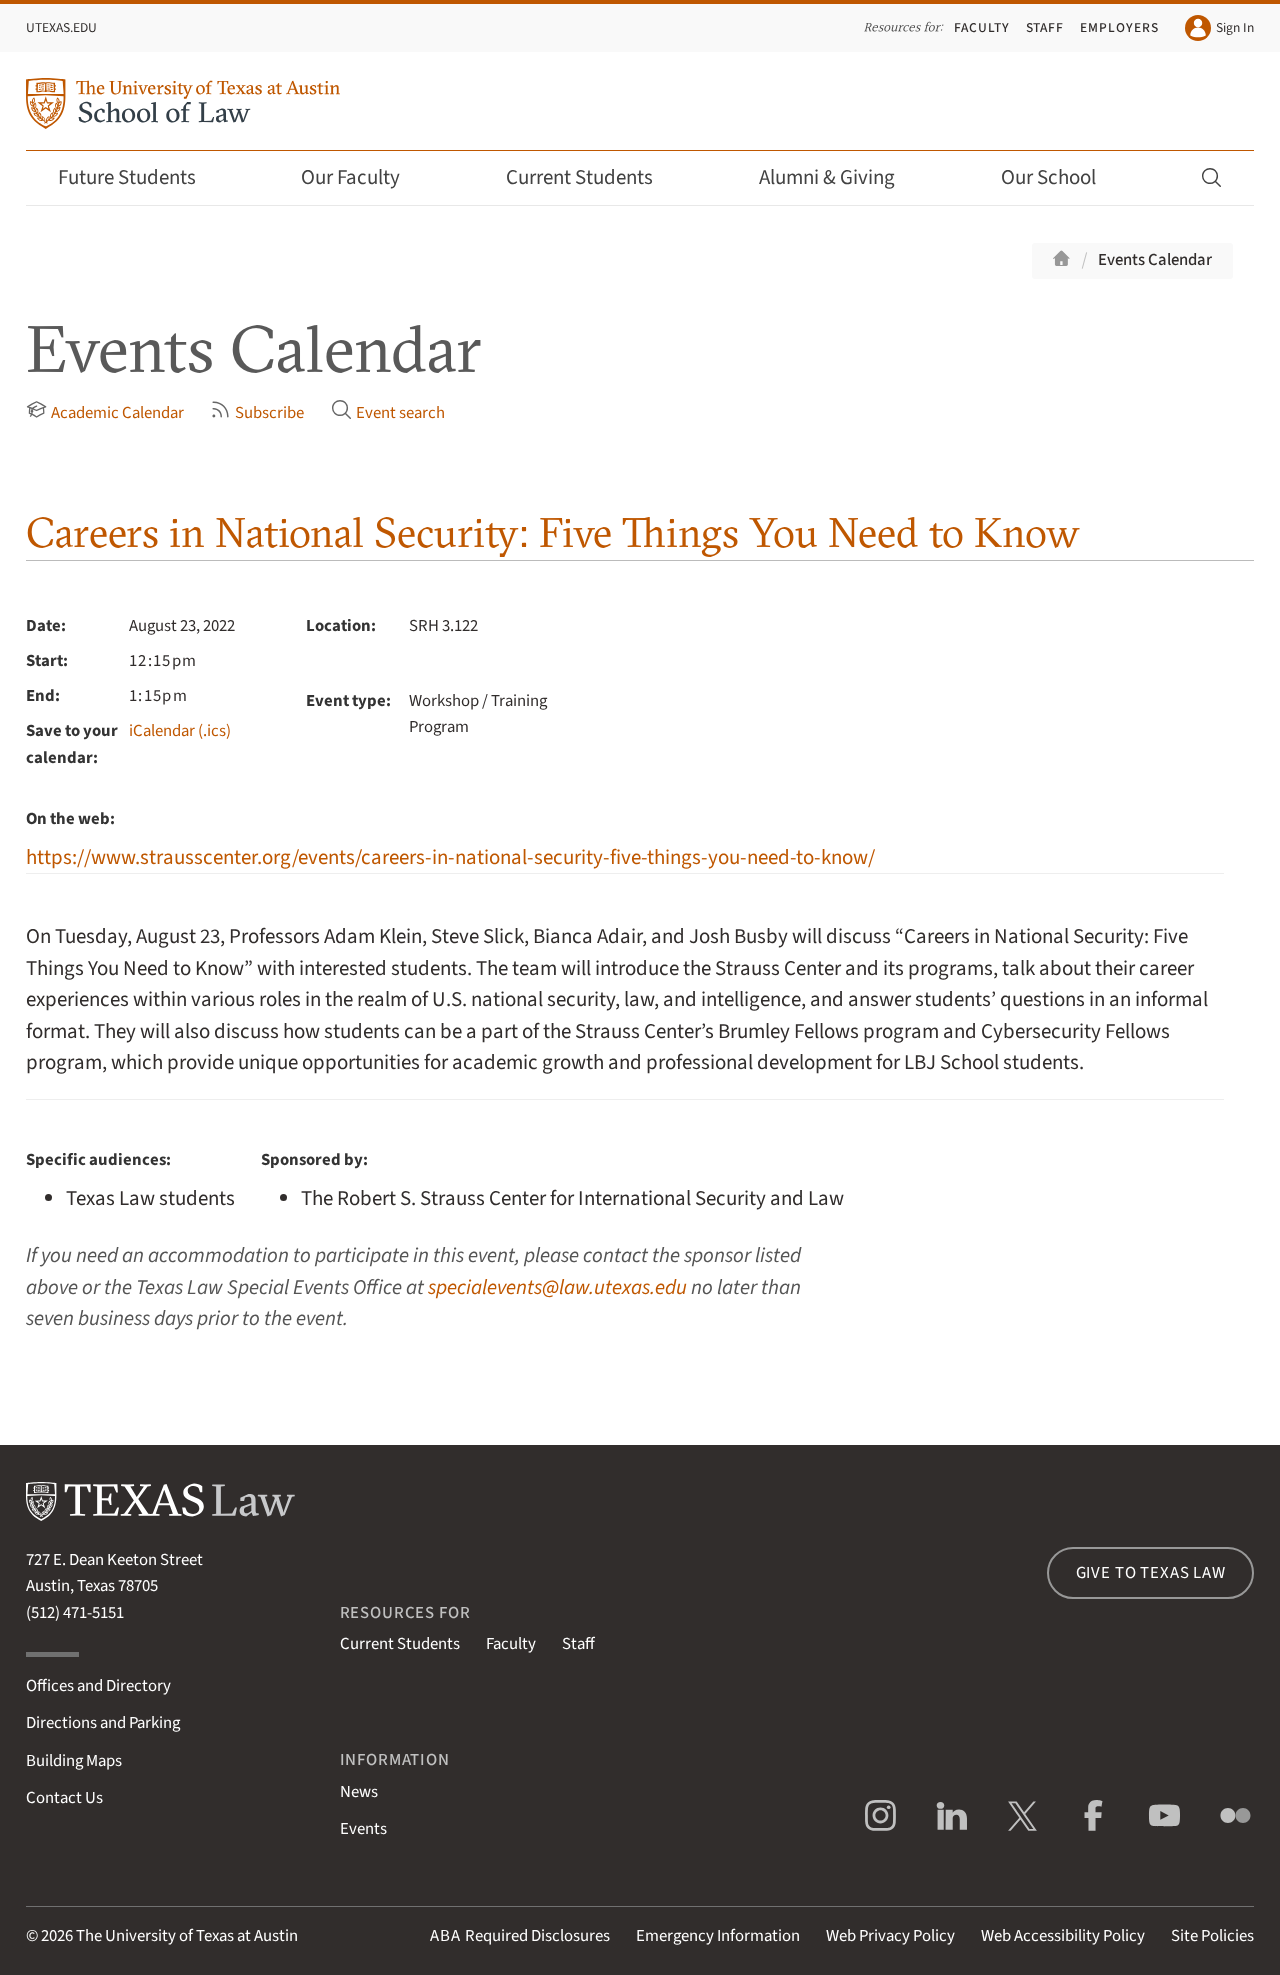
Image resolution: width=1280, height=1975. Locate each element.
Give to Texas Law (1151, 1573)
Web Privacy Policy (890, 1936)
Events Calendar (1155, 260)
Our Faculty (364, 177)
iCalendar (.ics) (180, 731)
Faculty (982, 27)
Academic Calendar (105, 412)
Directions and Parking (103, 1723)
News (359, 1792)
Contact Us (64, 1798)
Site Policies (1212, 1936)
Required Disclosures (520, 1936)
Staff (1045, 27)
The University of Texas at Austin (187, 1936)
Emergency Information (718, 1936)
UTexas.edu (61, 27)
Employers (1119, 27)
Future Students (140, 177)
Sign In (1219, 28)
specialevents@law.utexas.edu (557, 1287)
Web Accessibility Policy (1063, 1936)
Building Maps (74, 1761)
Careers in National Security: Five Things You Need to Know (553, 532)
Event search (388, 412)
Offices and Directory (98, 1686)
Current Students (593, 177)
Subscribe (257, 412)
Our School (1062, 177)
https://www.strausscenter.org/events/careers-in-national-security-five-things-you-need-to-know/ (450, 857)
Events (363, 1829)
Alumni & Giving (840, 177)
